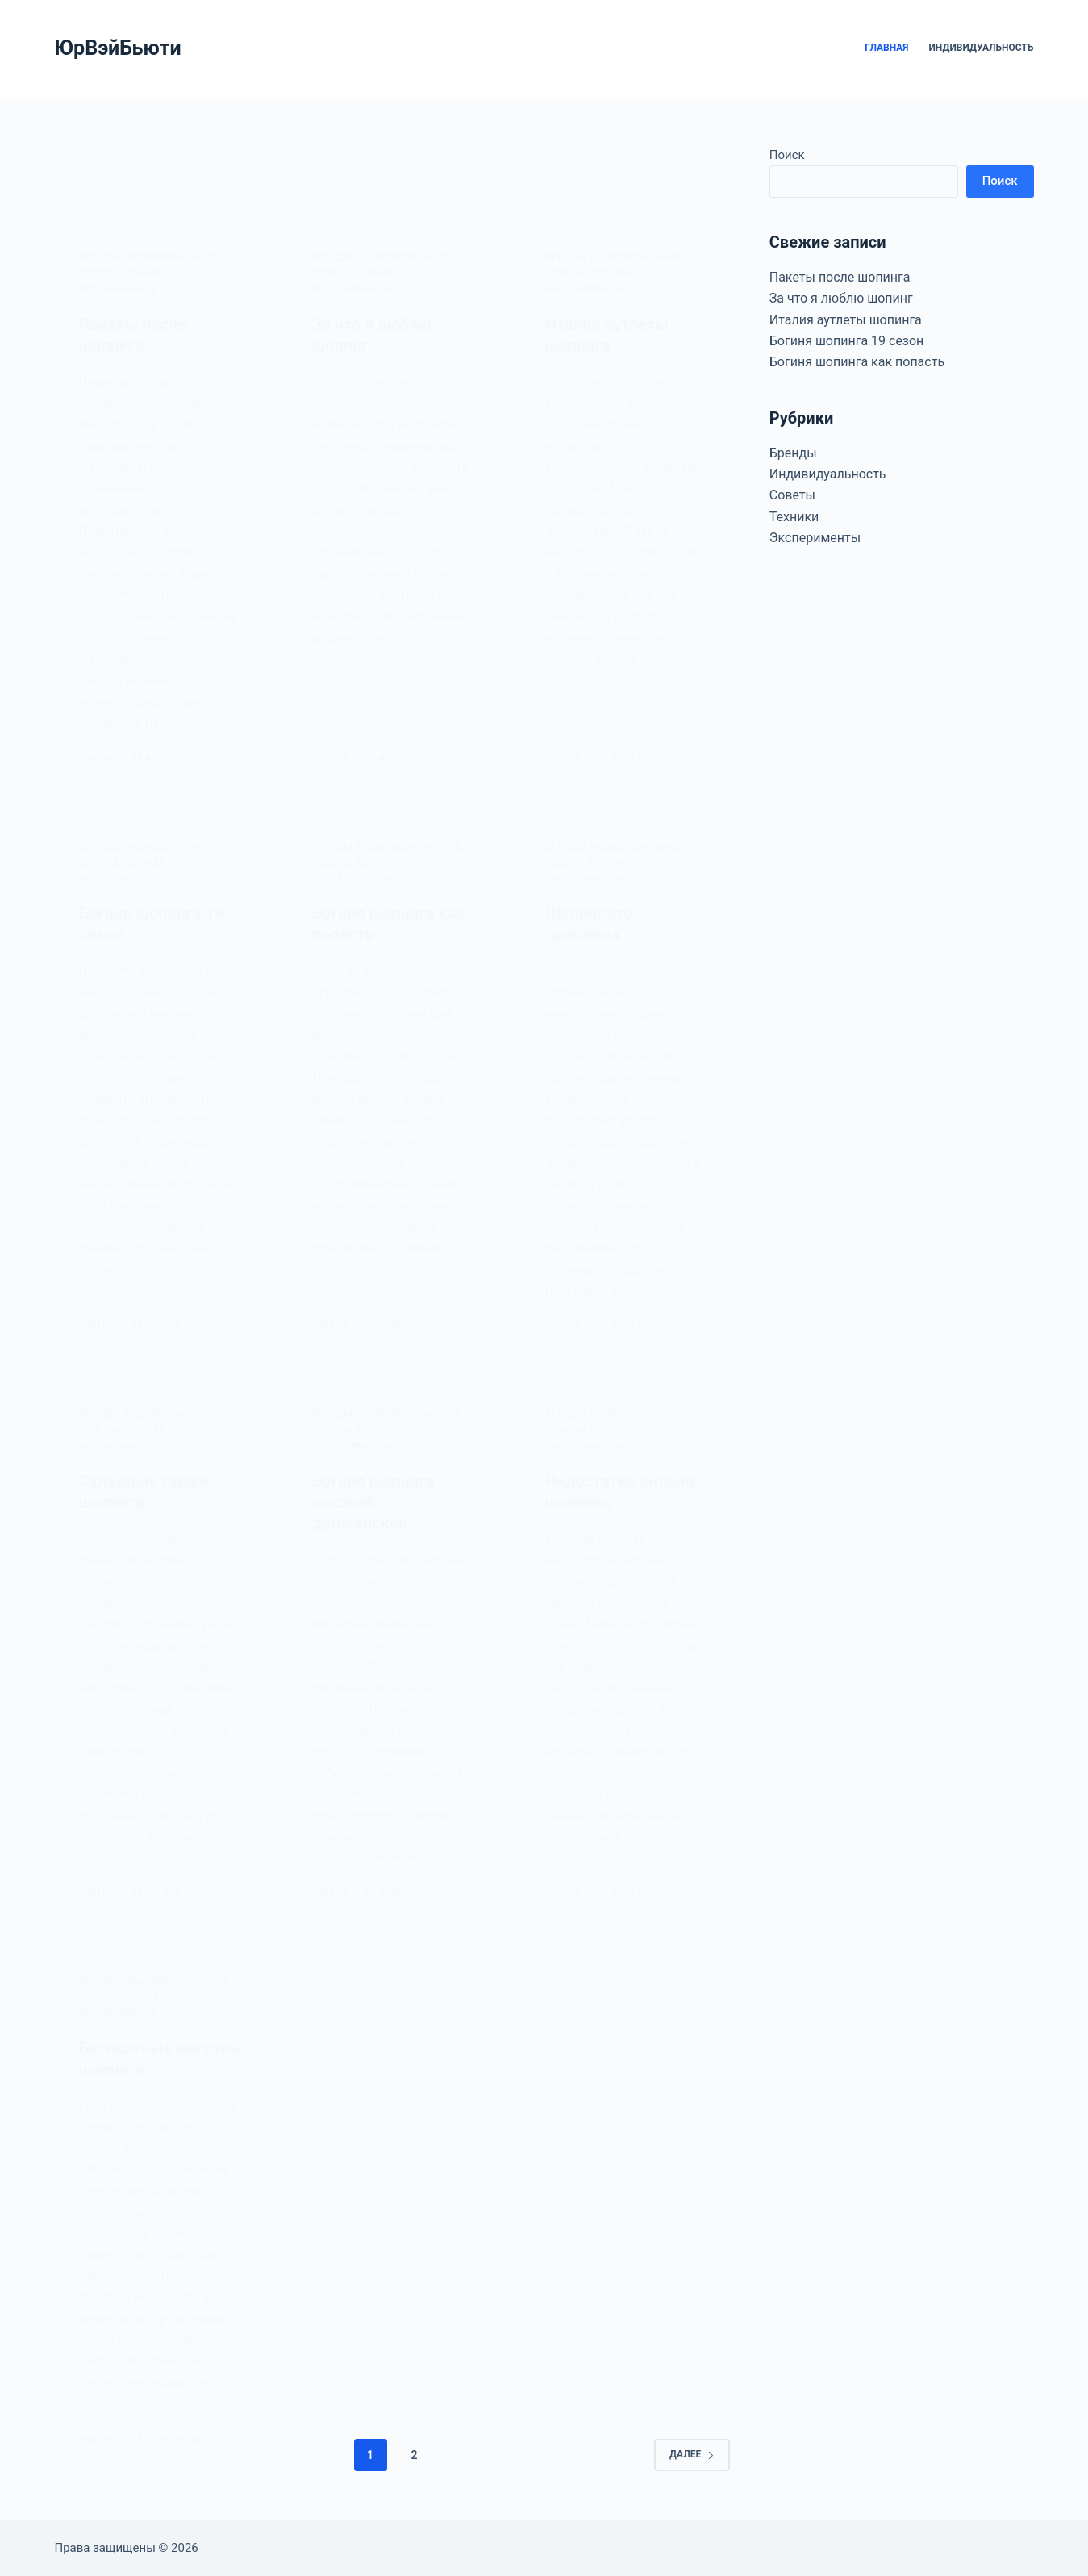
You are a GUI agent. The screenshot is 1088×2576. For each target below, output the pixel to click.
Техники (794, 516)
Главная (886, 47)
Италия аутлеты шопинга (845, 320)
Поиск (787, 155)
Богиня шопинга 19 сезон (846, 341)
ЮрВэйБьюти (117, 48)
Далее (692, 2454)
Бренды (793, 453)
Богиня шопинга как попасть (856, 361)
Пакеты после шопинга (840, 277)
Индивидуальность (980, 47)
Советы (792, 495)
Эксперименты (815, 537)
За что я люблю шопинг (841, 298)
